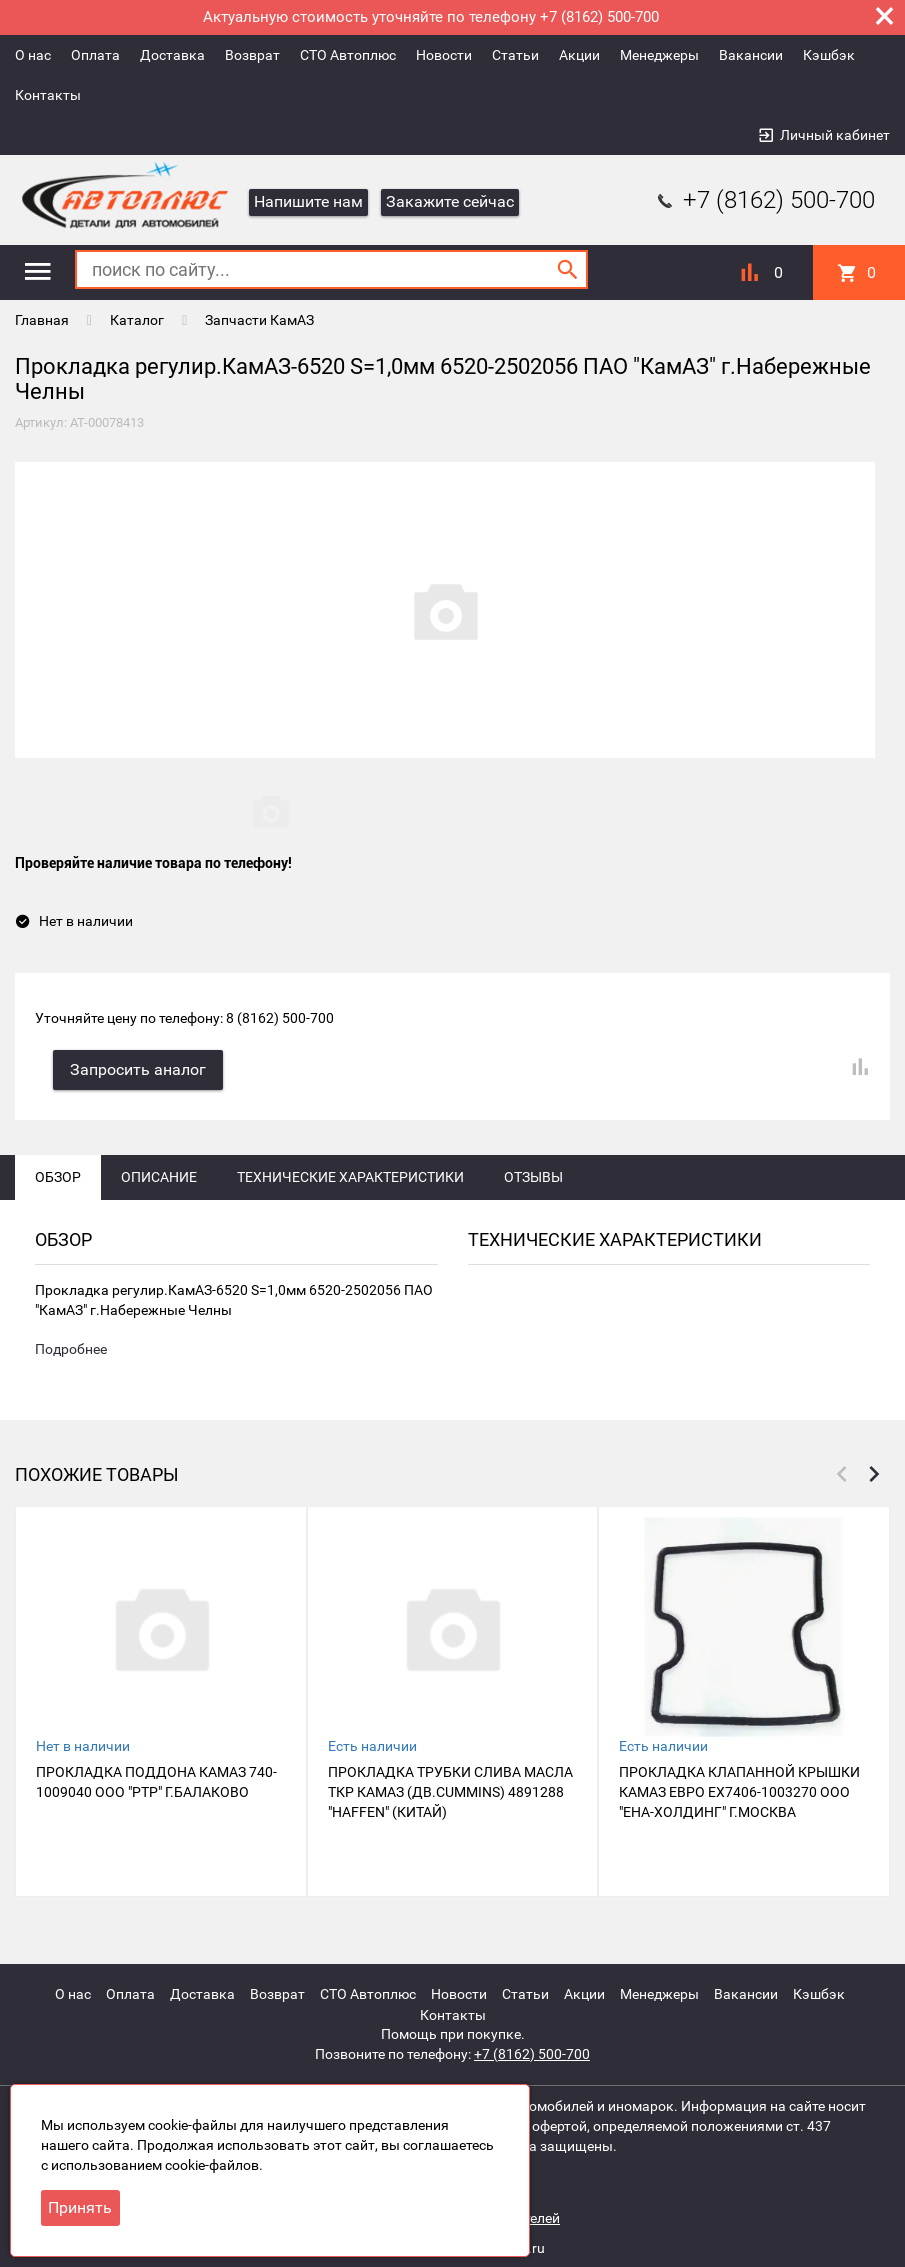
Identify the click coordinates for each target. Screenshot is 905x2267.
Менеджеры (659, 55)
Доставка (172, 55)
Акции (579, 55)
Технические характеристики (350, 1179)
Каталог (137, 320)
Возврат (252, 55)
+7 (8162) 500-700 (764, 200)
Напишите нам (308, 201)
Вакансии (751, 55)
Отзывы (533, 1179)
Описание (159, 1179)
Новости (444, 55)
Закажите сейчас (450, 201)
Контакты (48, 95)
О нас (33, 55)
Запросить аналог (140, 1071)
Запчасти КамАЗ (259, 320)
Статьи (515, 55)
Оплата (95, 55)
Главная (42, 320)
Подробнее (71, 1353)
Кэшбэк (829, 55)
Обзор (58, 1179)
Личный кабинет (835, 135)
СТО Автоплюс (348, 55)
